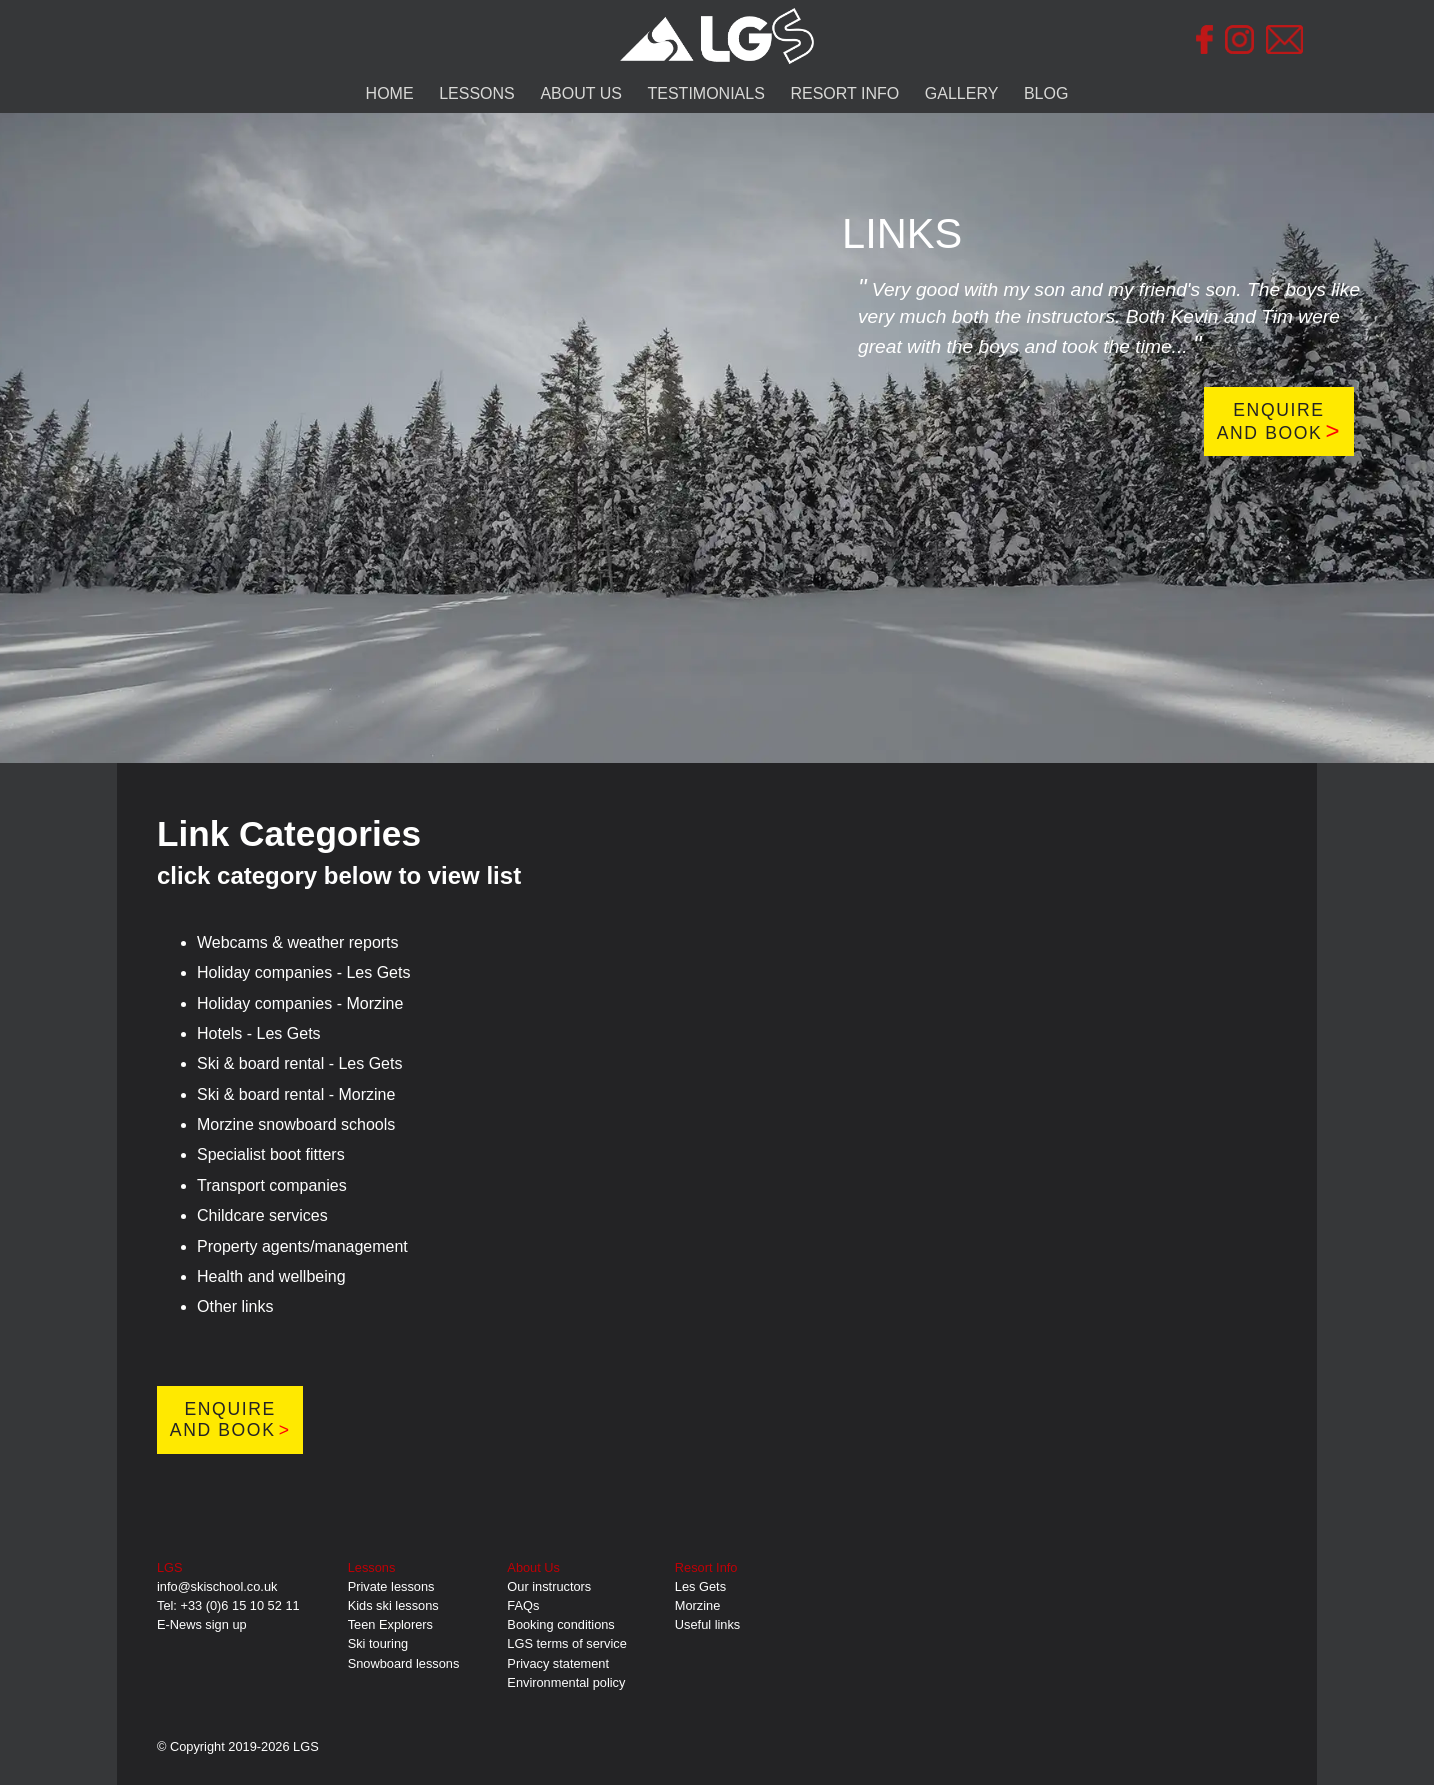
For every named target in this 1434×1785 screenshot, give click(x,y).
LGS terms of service (566, 1643)
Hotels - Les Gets (259, 1033)
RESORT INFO (844, 93)
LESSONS (477, 93)
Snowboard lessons (404, 1663)
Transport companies (272, 1185)
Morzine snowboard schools (296, 1124)
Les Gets (700, 1586)
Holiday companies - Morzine (300, 1003)
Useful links (707, 1624)
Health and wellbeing (271, 1276)
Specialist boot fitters (271, 1154)
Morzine (698, 1605)
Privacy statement (558, 1663)
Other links (235, 1306)
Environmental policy (566, 1682)
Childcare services (262, 1215)
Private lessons (391, 1586)
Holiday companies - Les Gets (303, 972)
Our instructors (549, 1586)
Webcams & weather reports (298, 942)
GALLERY (962, 93)
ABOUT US (581, 93)
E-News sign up (202, 1624)
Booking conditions (560, 1624)
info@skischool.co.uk (217, 1586)
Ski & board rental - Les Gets (299, 1063)
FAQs (523, 1605)
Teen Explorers (390, 1624)
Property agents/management (302, 1246)
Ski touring (378, 1643)
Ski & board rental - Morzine (296, 1094)
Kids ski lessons (393, 1605)
